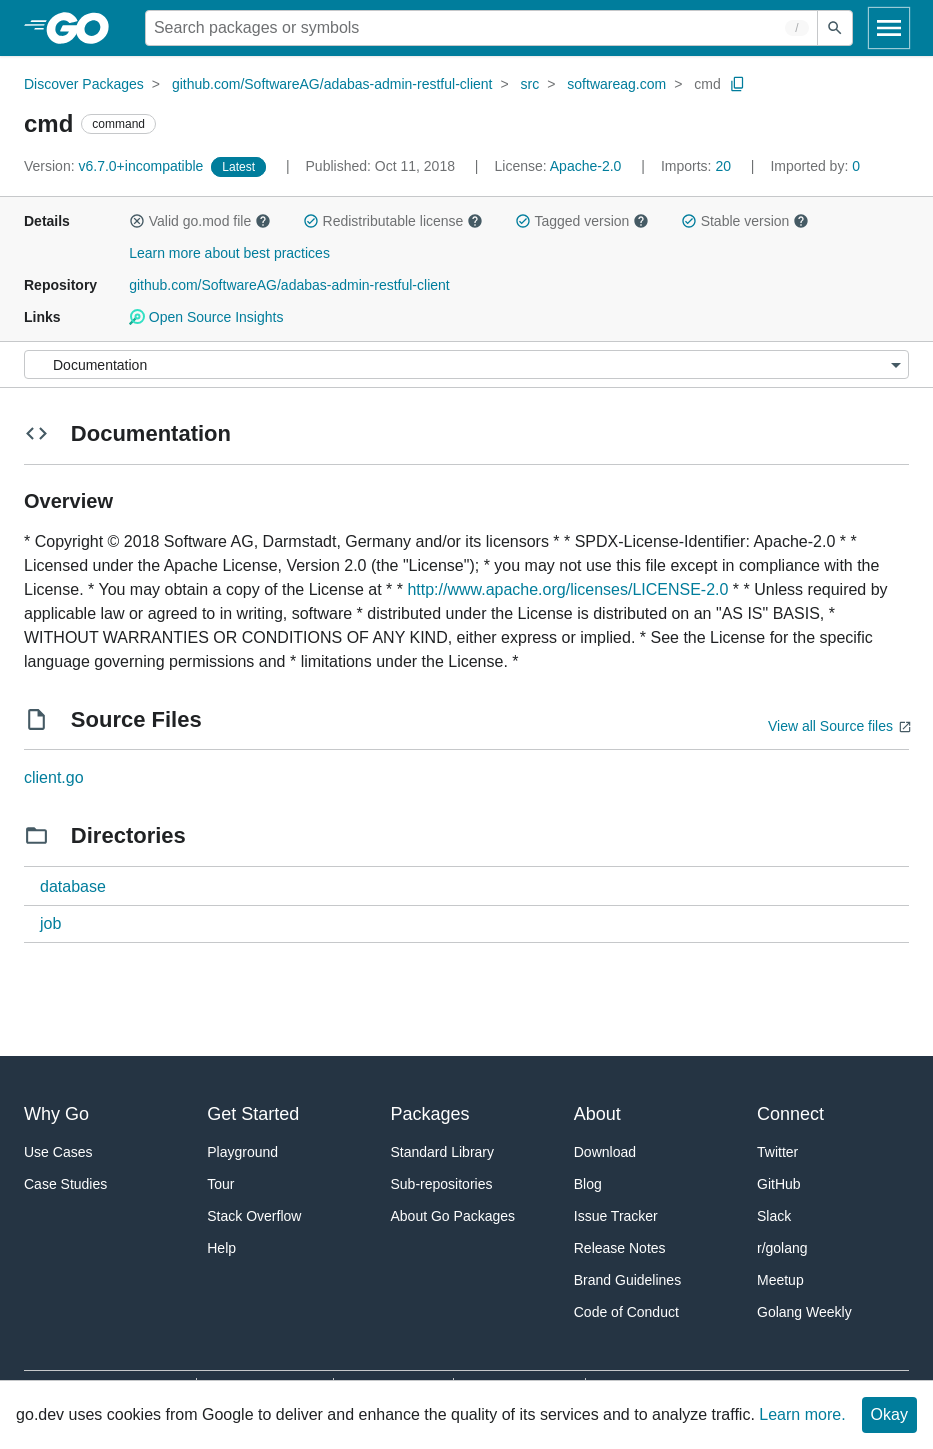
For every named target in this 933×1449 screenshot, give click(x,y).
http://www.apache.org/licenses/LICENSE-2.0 (567, 589)
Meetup (780, 1280)
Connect (790, 1114)
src (530, 84)
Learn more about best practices (229, 253)
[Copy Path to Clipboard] (738, 84)
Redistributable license (393, 221)
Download (605, 1152)
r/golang (782, 1248)
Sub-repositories (442, 1184)
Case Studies (65, 1184)
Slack (774, 1216)
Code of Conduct (626, 1312)
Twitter (777, 1152)
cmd (707, 84)
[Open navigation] (889, 28)
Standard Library (443, 1152)
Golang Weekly (804, 1312)
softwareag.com (616, 84)
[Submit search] (835, 28)
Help (221, 1248)
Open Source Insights (206, 317)
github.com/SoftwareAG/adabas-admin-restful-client (332, 84)
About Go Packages (453, 1216)
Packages (430, 1114)
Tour (220, 1184)
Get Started (253, 1114)
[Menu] (466, 364)
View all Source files (830, 726)
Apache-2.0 (586, 166)
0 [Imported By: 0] (815, 166)
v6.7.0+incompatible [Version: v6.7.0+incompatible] (115, 166)
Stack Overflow (254, 1216)
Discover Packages (84, 84)
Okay (889, 1414)
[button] (137, 221)
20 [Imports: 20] (698, 166)
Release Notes (620, 1248)
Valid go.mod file (200, 221)
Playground (242, 1152)
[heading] (84, 28)
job (50, 923)
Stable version (745, 221)
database (73, 886)
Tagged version (582, 221)
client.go (54, 777)
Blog (588, 1184)
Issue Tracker (616, 1216)
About (597, 1114)
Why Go (56, 1114)
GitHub (779, 1184)
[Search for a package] (481, 28)
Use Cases (58, 1152)
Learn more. (802, 1414)
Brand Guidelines (627, 1280)
